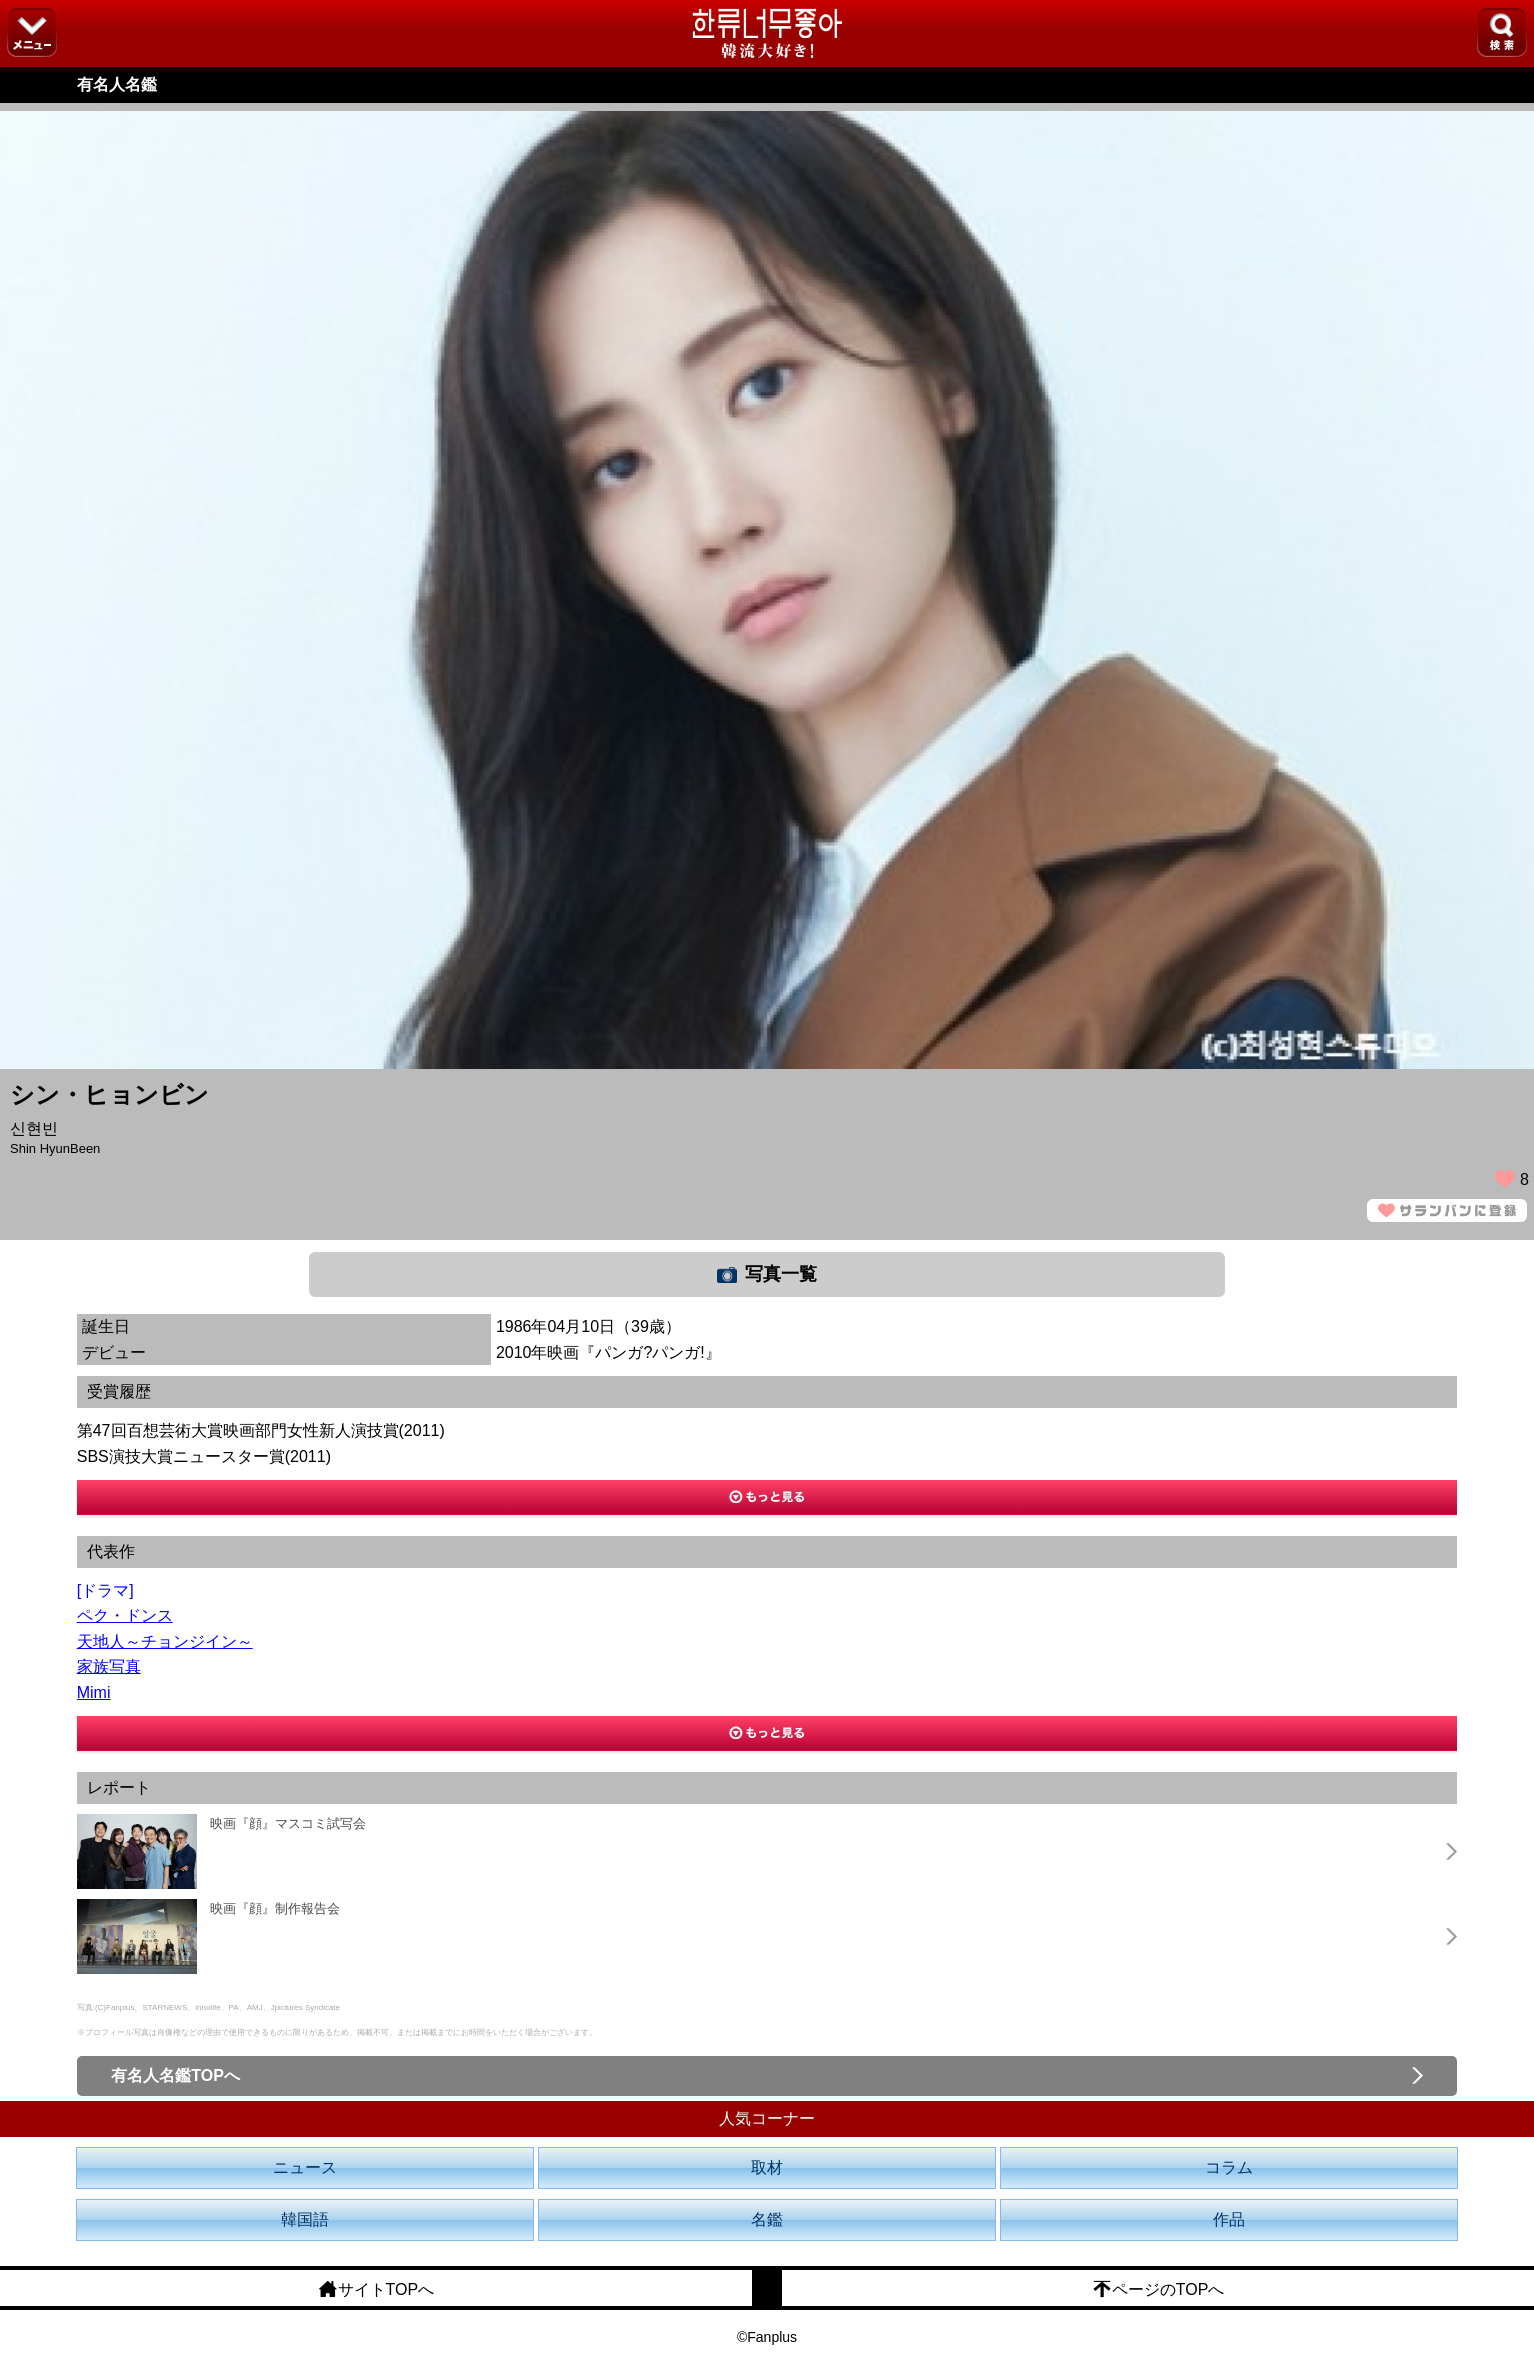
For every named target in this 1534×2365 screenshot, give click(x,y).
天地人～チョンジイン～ (165, 1641)
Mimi (94, 1692)
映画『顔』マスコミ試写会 (288, 1823)
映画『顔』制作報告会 (275, 1908)
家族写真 (109, 1666)
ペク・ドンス (125, 1615)
